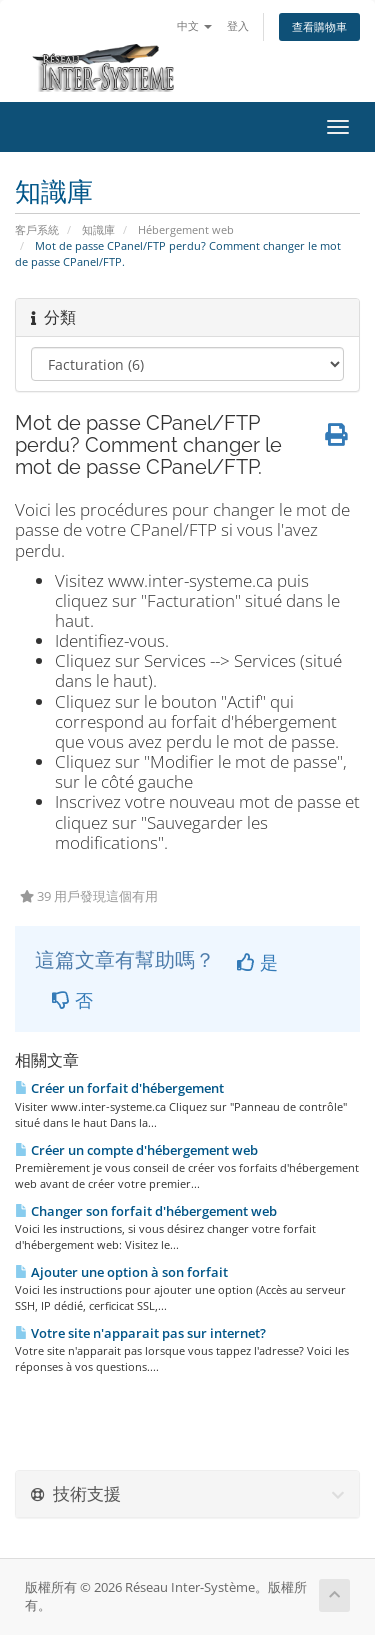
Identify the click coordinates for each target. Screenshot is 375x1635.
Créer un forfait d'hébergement (119, 1088)
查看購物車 (319, 26)
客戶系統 (37, 229)
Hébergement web (186, 229)
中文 (194, 25)
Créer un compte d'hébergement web (136, 1150)
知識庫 (98, 229)
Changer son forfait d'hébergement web (146, 1211)
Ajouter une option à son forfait (121, 1272)
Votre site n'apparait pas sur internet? (140, 1333)
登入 (238, 25)
